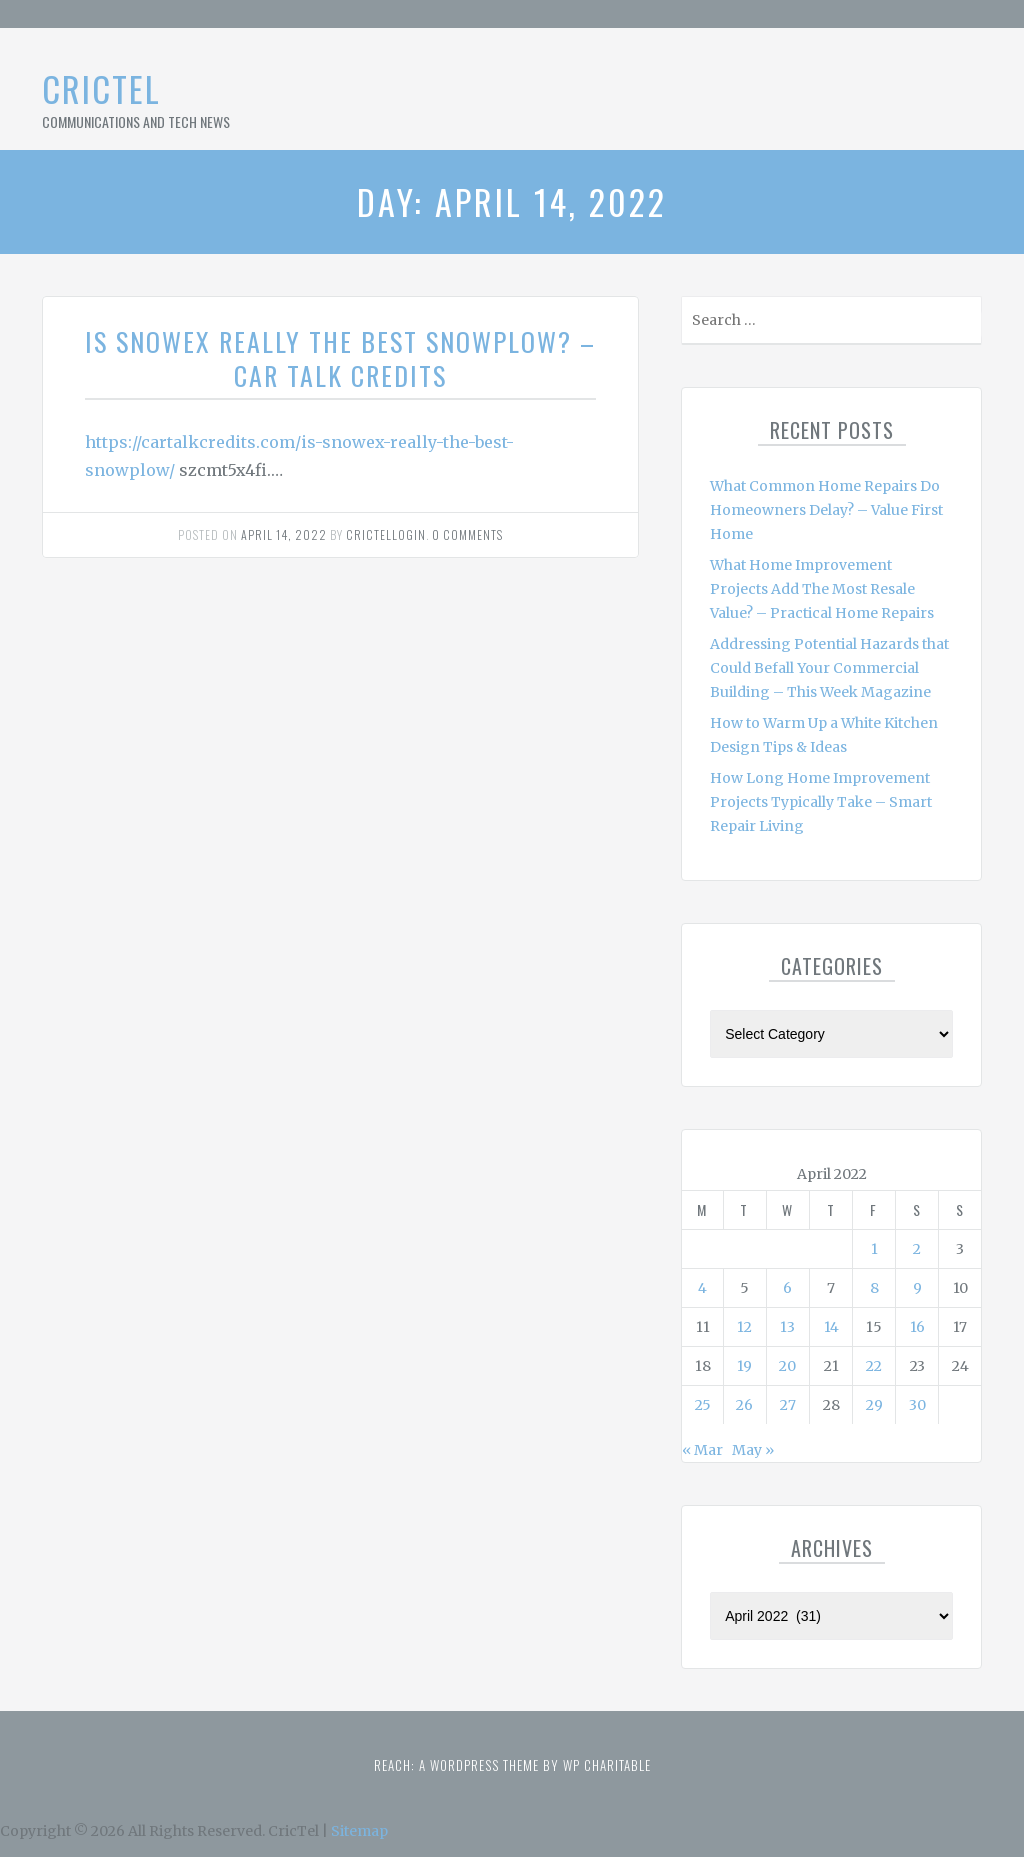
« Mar (702, 1450)
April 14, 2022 (284, 534)
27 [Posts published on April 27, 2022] (788, 1405)
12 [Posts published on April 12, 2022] (744, 1327)
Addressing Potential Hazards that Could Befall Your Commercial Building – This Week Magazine (829, 668)
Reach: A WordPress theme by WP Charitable (512, 1765)
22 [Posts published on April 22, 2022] (874, 1366)
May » (753, 1450)
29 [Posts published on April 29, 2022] (874, 1405)
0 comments (467, 534)
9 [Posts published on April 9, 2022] (917, 1288)
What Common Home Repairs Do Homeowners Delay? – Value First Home (826, 510)
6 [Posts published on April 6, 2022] (787, 1288)
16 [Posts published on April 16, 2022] (917, 1327)
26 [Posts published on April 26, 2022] (744, 1405)
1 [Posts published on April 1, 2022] (874, 1249)
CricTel (101, 88)
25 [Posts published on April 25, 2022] (703, 1405)
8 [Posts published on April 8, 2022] (874, 1288)
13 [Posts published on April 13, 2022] (787, 1327)
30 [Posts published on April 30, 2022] (917, 1405)
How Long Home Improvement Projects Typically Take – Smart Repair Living (821, 802)
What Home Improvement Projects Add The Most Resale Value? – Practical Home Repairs (822, 589)
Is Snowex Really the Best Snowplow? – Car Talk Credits (340, 358)
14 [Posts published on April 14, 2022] (831, 1327)
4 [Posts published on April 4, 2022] (702, 1288)
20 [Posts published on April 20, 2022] (787, 1366)
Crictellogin (386, 534)
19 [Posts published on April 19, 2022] (744, 1366)
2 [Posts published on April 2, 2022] (917, 1249)
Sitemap (359, 1831)
